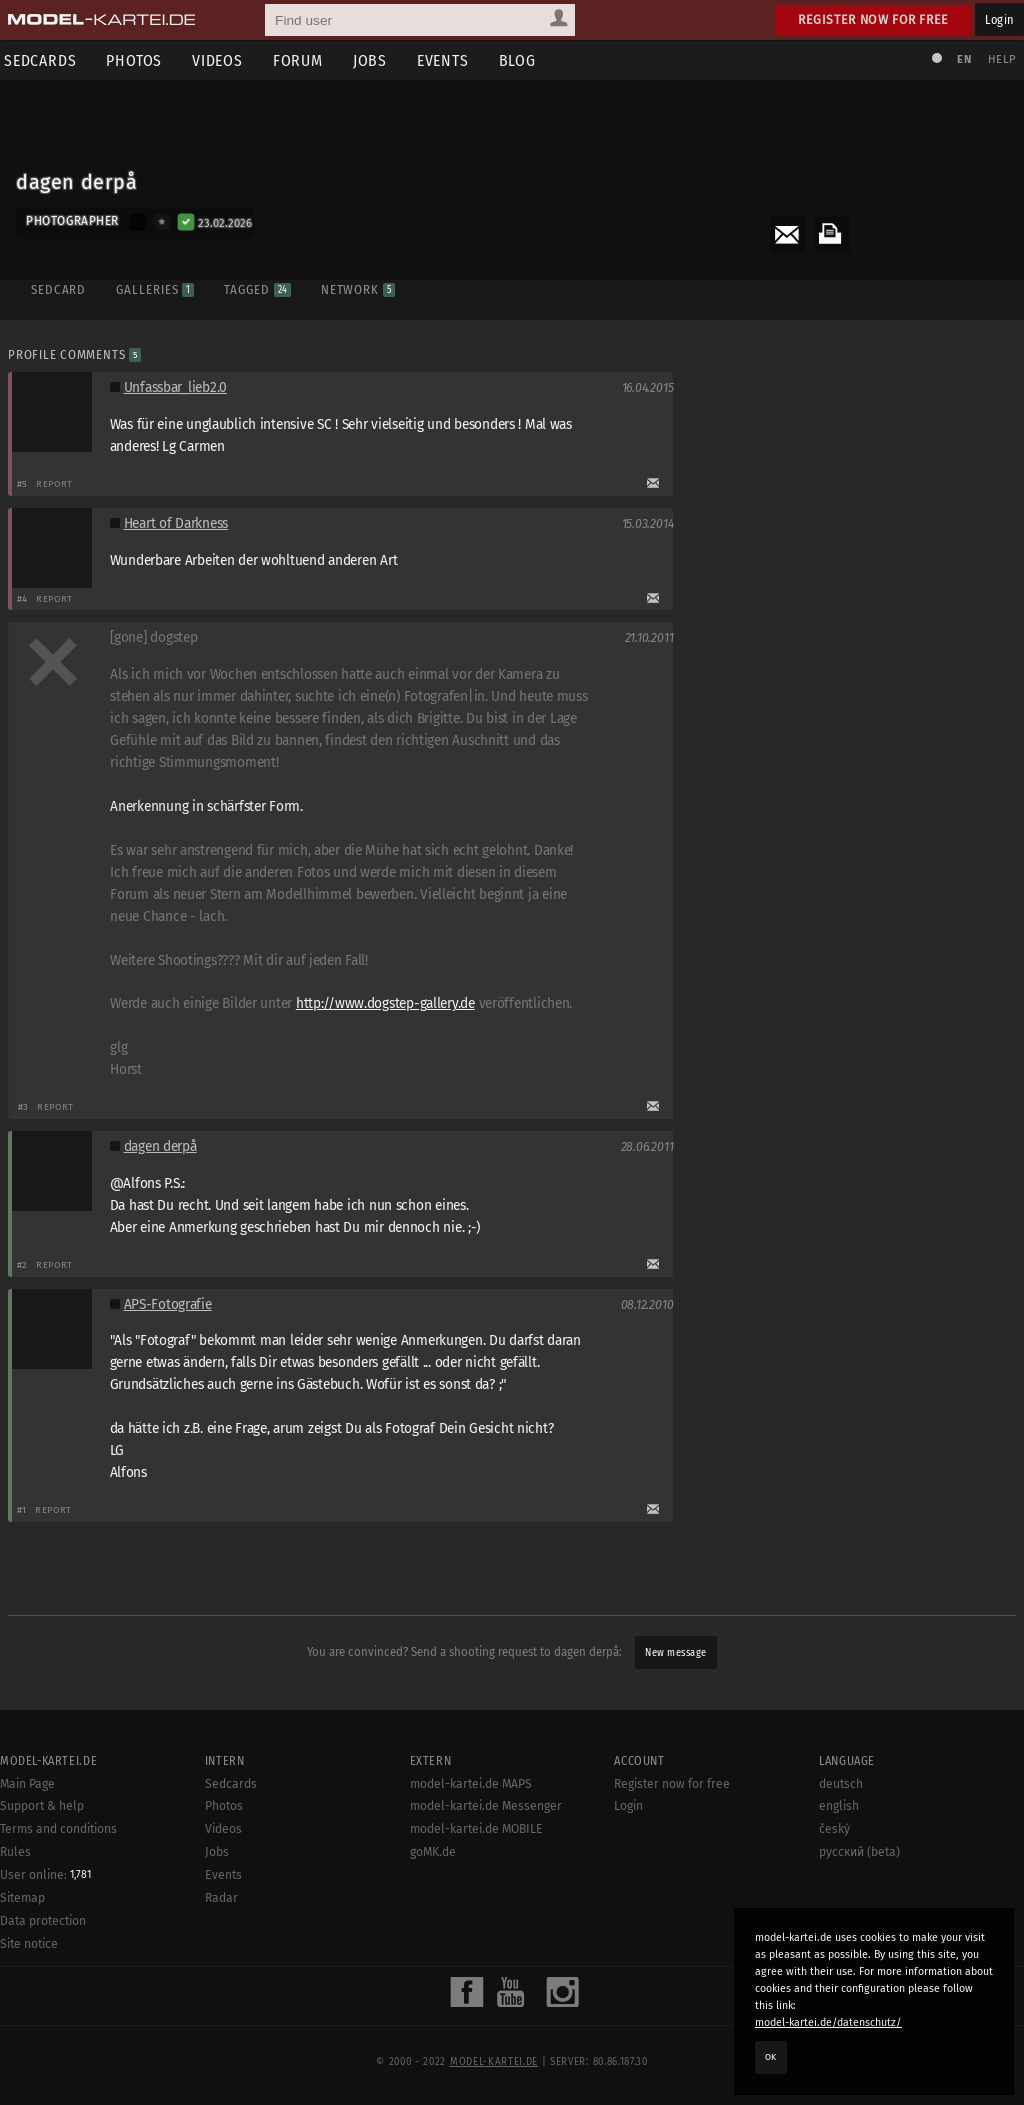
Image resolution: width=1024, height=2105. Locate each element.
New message (676, 1653)
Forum (304, 60)
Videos (223, 60)
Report (56, 484)
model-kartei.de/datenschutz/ (828, 2022)
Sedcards (231, 2079)
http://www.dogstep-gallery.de (387, 1004)
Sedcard (57, 287)
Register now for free (873, 19)
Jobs (376, 60)
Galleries (154, 287)
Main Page (27, 2079)
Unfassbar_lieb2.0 (176, 388)
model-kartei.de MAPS (471, 2079)
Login (999, 19)
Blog (523, 60)
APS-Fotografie (169, 1305)
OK (771, 2057)
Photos (140, 60)
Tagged (256, 287)
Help (1000, 59)
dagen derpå (161, 1147)
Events (449, 60)
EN (962, 59)
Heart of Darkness (177, 524)
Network (357, 287)
